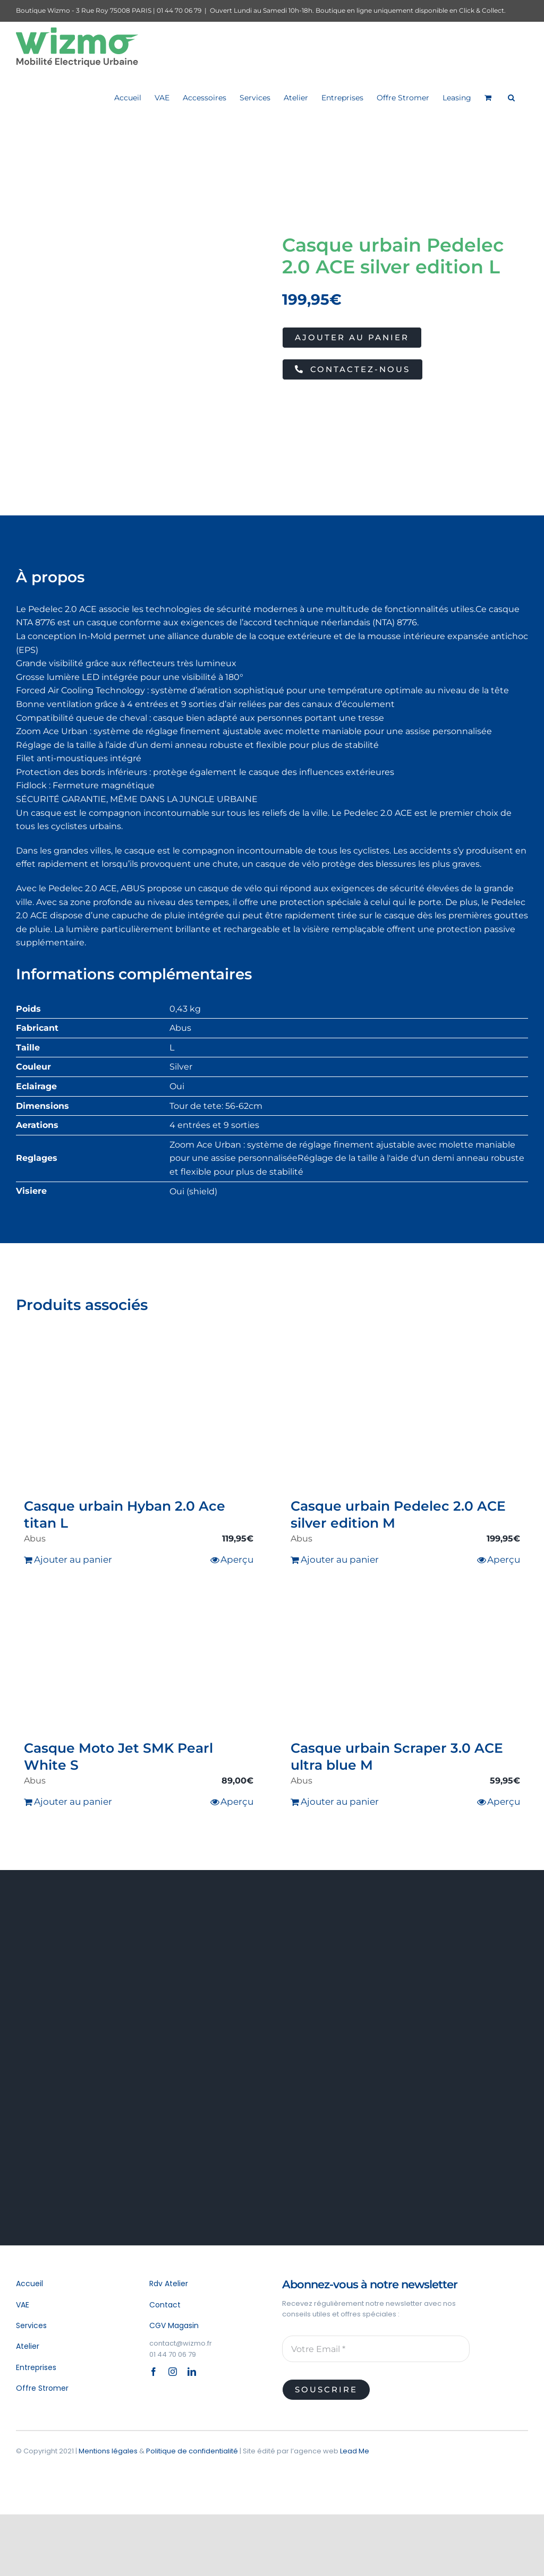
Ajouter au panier (352, 337)
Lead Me (354, 2451)
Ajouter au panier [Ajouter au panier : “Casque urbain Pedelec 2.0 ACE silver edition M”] (340, 1559)
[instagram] (172, 2371)
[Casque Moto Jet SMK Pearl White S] (138, 1662)
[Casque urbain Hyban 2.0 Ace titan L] (138, 1420)
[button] (511, 97)
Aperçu (236, 1559)
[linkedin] (192, 2371)
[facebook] (153, 2371)
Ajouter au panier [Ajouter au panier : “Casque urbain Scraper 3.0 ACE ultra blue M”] (340, 1801)
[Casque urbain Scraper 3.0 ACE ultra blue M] (405, 1662)
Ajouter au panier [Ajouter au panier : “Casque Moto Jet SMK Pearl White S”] (73, 1801)
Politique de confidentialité (192, 2451)
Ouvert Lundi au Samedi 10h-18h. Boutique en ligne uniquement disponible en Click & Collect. (358, 10)
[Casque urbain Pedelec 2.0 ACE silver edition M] (405, 1420)
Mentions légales (108, 2451)
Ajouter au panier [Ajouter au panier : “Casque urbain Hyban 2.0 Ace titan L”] (73, 1559)
